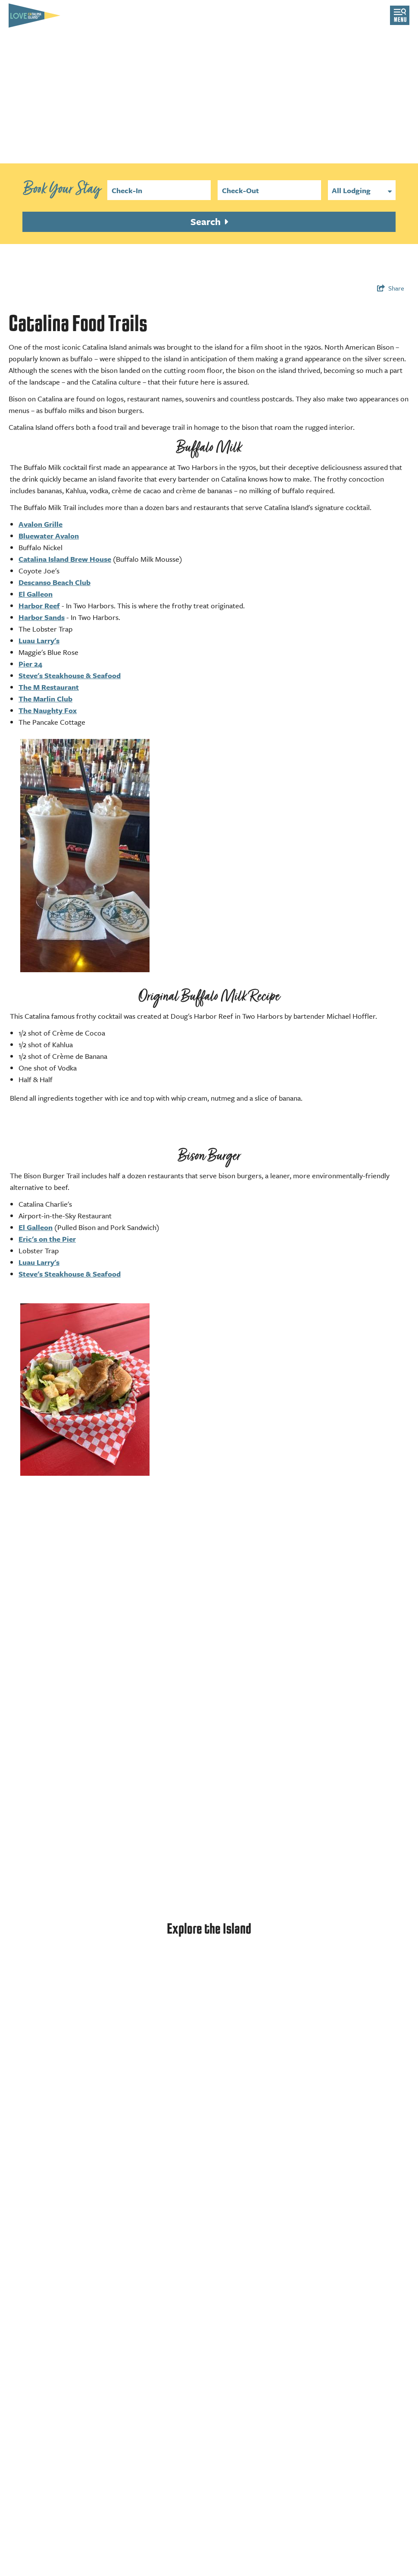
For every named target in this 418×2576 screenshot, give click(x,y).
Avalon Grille (40, 524)
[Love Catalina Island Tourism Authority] (34, 15)
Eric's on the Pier (47, 1238)
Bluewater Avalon (49, 535)
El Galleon (36, 593)
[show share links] (390, 288)
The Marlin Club (45, 698)
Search (206, 221)
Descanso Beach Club (54, 582)
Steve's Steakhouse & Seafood (70, 675)
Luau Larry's (39, 640)
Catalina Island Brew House (65, 559)
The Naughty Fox (48, 710)
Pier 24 (30, 663)
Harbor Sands (42, 617)
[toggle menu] (399, 15)
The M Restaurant (49, 687)
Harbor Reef (39, 605)
